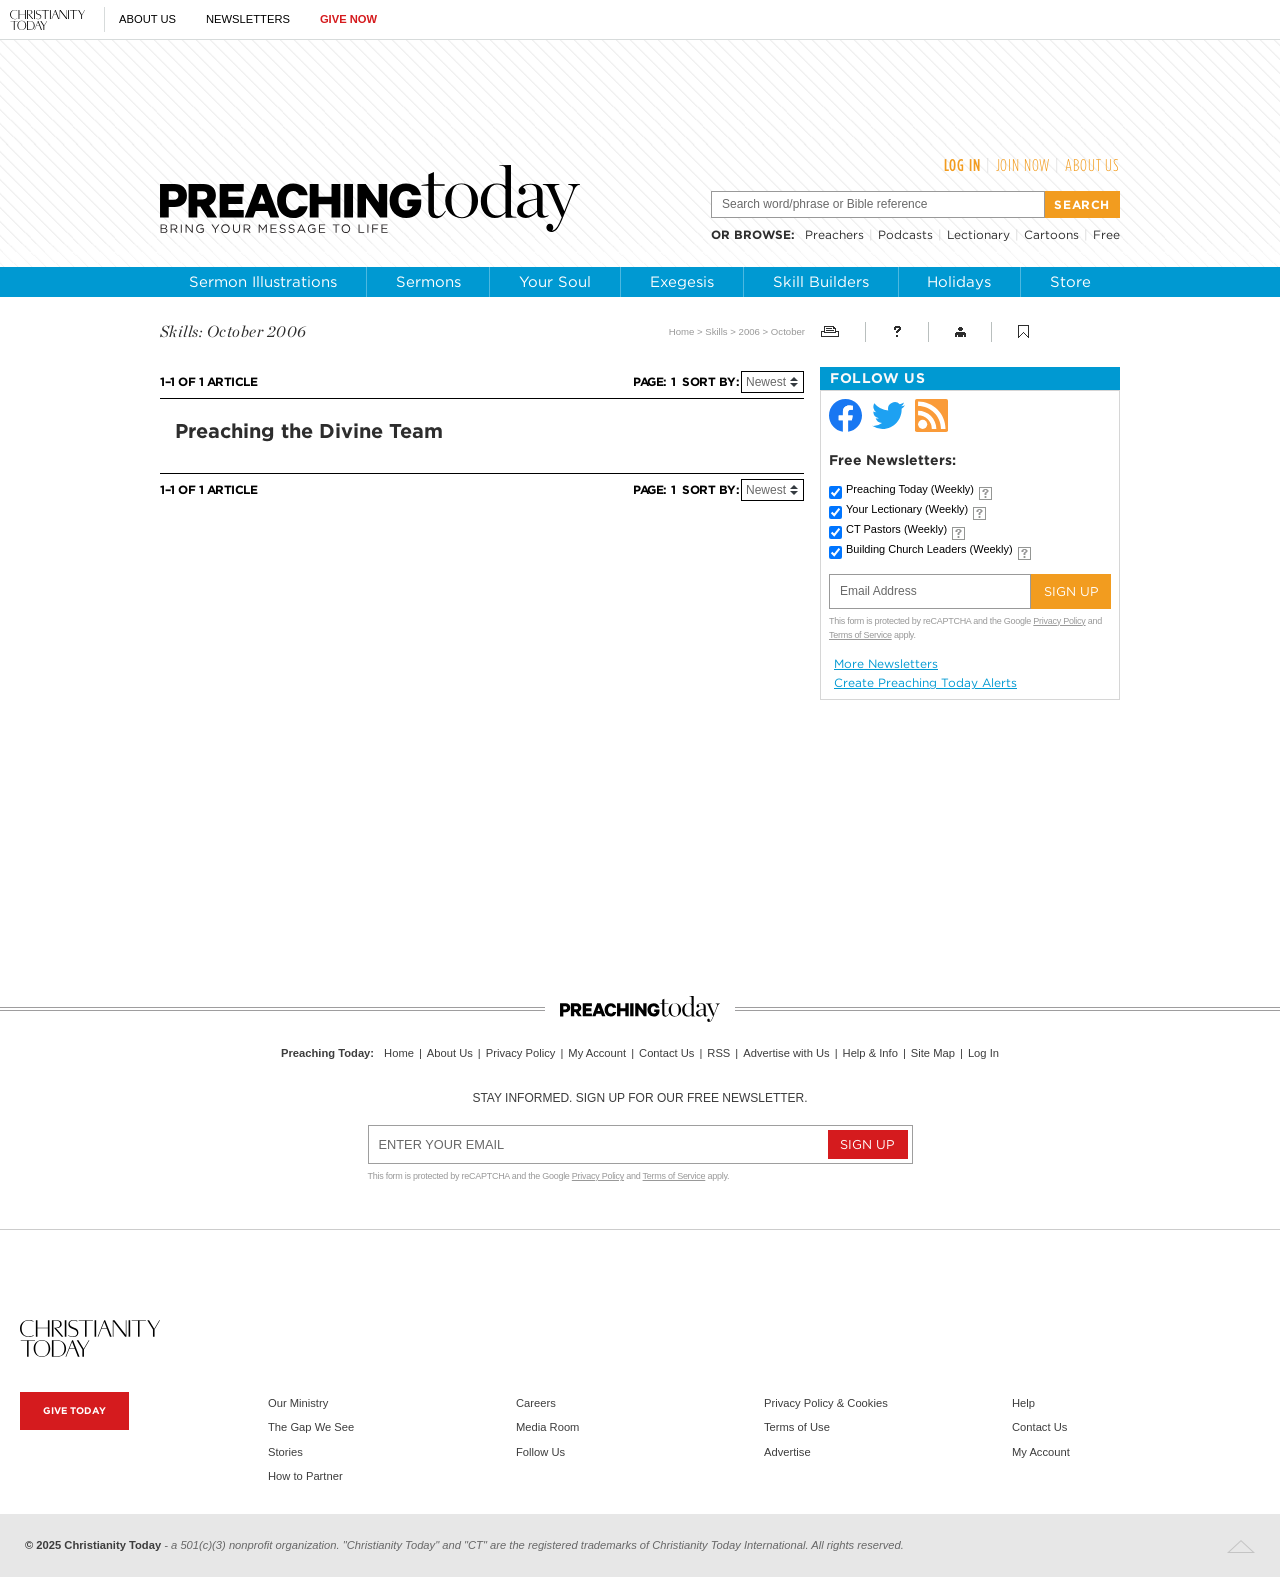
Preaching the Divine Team (309, 431)
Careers (536, 1403)
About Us (147, 19)
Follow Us (540, 1452)
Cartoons (1051, 234)
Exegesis (682, 282)
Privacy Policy (1059, 621)
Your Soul (555, 282)
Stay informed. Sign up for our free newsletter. (639, 1098)
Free (1106, 234)
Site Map (933, 1053)
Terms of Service (860, 635)
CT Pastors (896, 529)
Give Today (74, 1410)
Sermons (428, 282)
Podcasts (905, 234)
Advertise (787, 1452)
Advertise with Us (786, 1053)
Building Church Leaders (929, 549)
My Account (597, 1053)
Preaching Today (910, 489)
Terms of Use (797, 1427)
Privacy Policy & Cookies (826, 1403)
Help (1023, 1403)
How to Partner (305, 1476)
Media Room (547, 1427)
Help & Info (870, 1053)
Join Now (1023, 165)
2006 (749, 331)
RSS (718, 1053)
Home (682, 331)
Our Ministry (298, 1403)
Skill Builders (821, 282)
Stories (285, 1452)
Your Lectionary (907, 509)
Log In (962, 165)
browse (762, 234)
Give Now (348, 19)
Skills (716, 331)
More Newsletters (886, 664)
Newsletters (248, 19)
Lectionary (978, 234)
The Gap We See (311, 1427)
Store (1070, 282)
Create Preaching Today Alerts (925, 683)
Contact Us (666, 1053)
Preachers (834, 234)
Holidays (959, 282)
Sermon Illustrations (263, 282)
